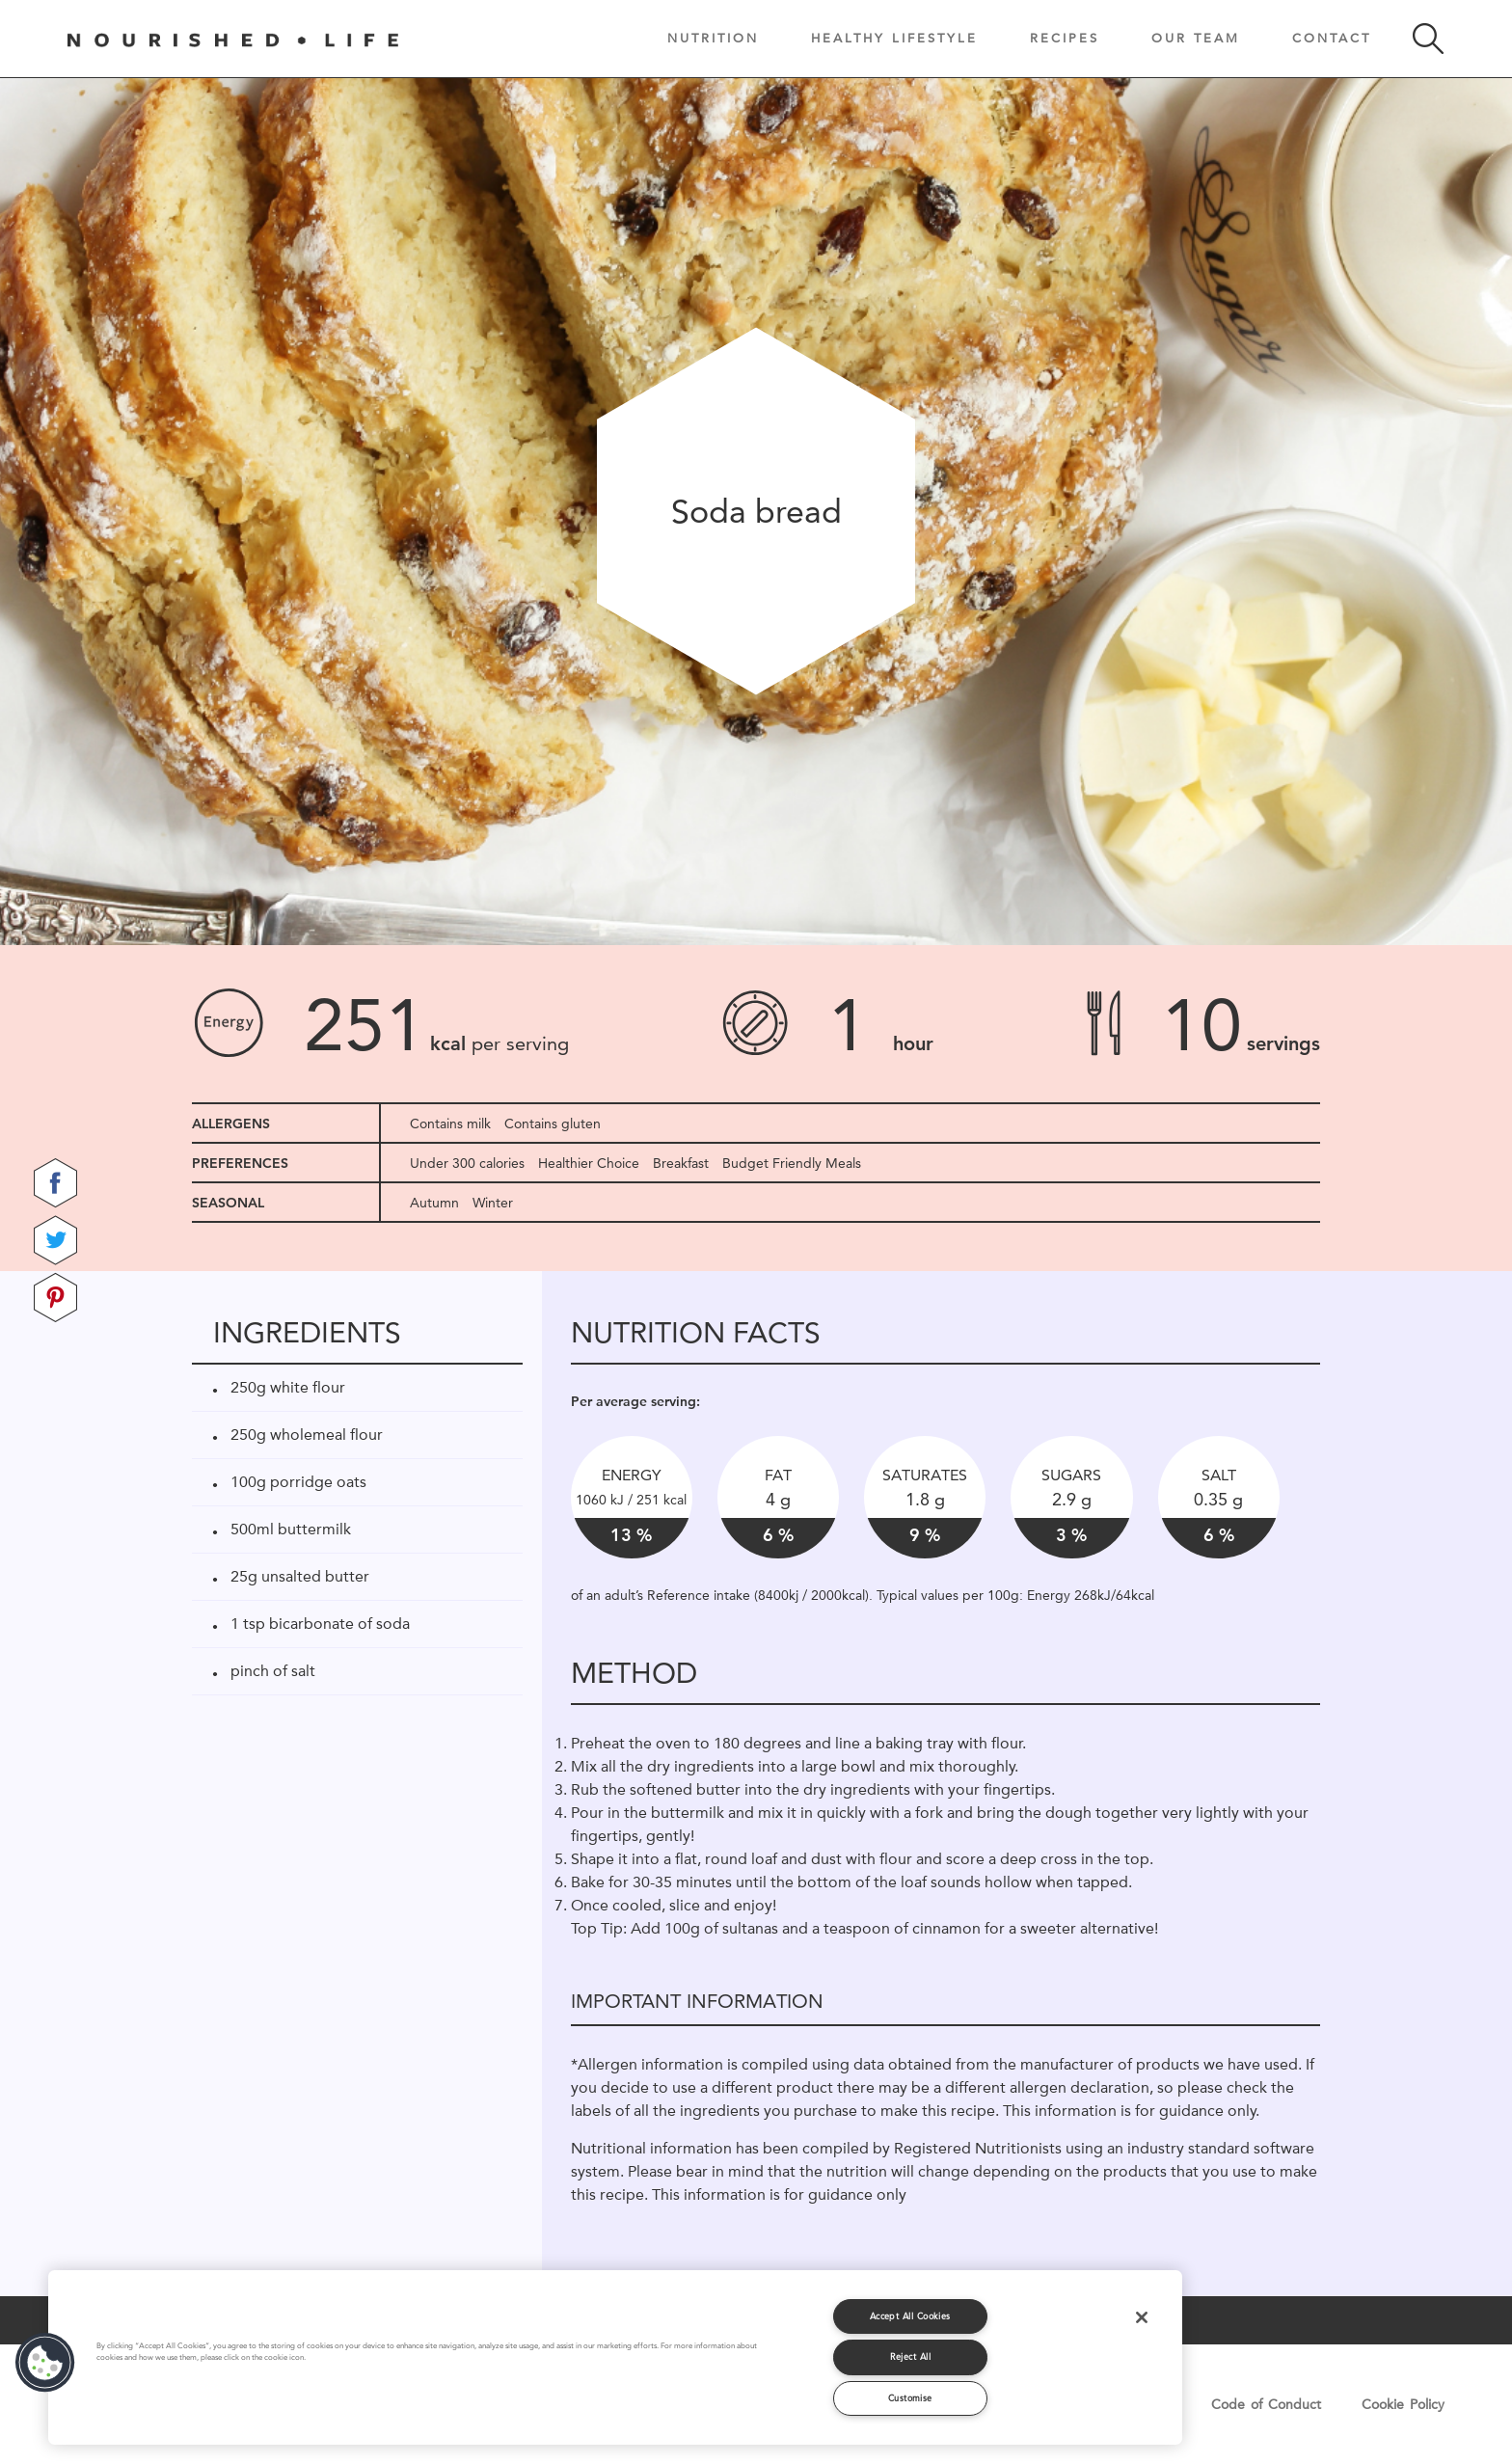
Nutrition (713, 37)
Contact (1331, 37)
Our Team (1195, 37)
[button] (45, 2363)
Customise (910, 2398)
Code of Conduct (1266, 2404)
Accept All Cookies (910, 2316)
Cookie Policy (1403, 2404)
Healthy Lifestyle (894, 37)
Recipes (1064, 37)
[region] (615, 2357)
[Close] (1141, 2317)
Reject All (911, 2356)
